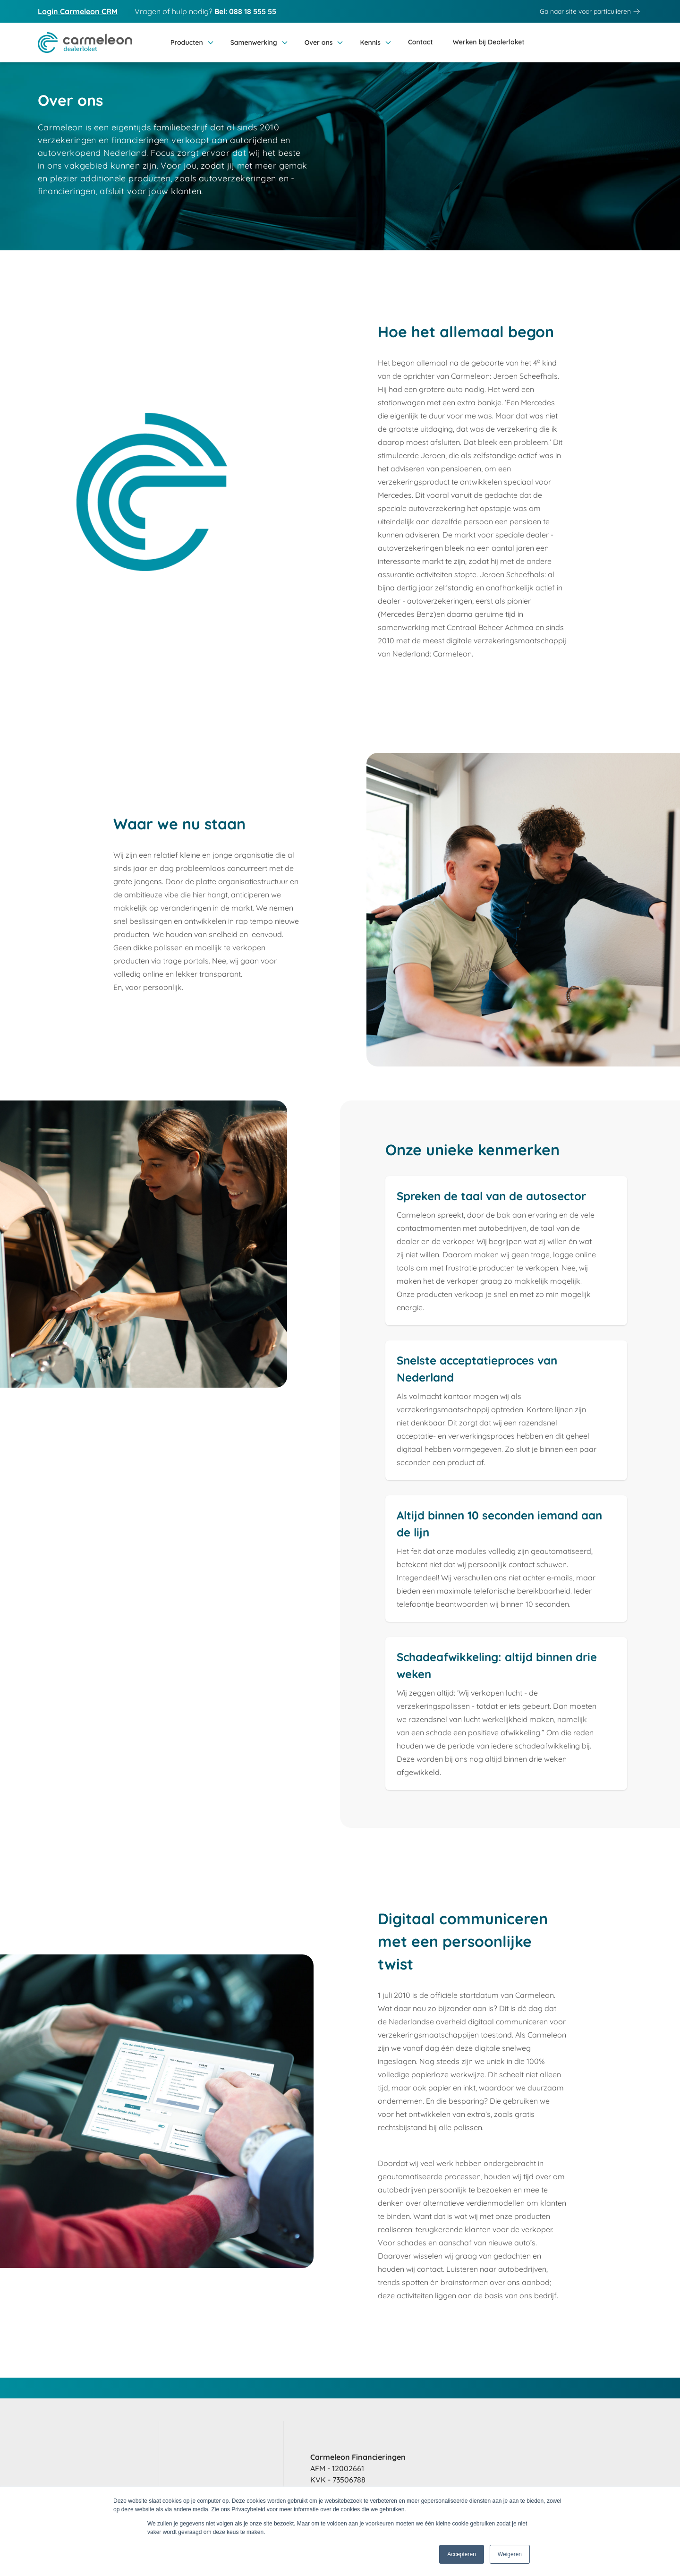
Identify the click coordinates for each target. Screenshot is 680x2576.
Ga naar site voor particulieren (591, 11)
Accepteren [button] (461, 2554)
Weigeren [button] (510, 2554)
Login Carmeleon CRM (78, 11)
